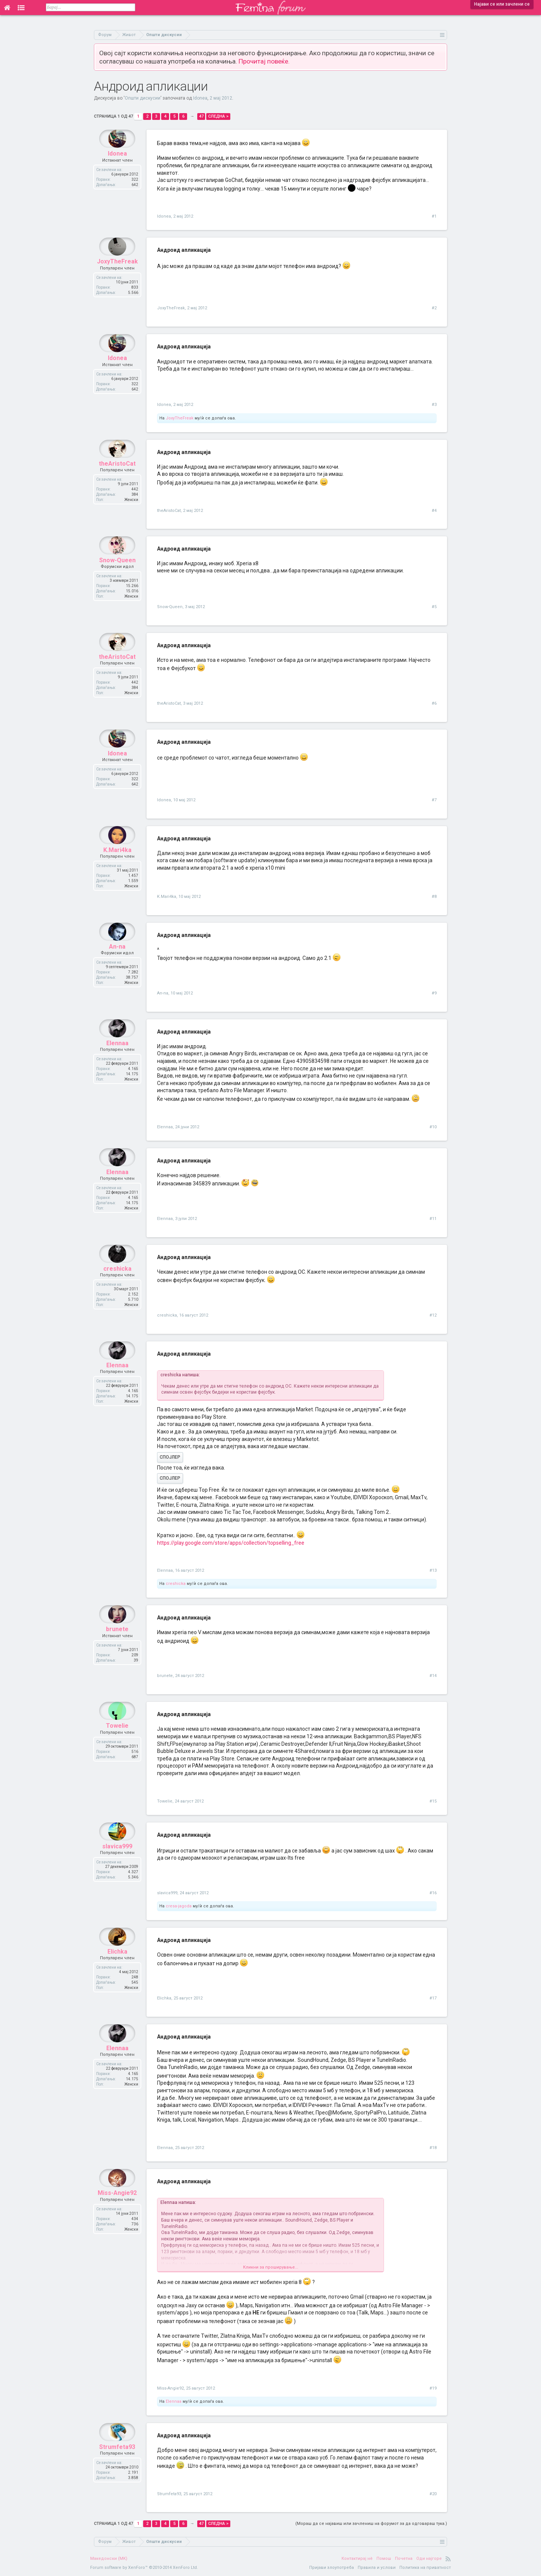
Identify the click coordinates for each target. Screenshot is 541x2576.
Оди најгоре (429, 2558)
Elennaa (117, 1061)
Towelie (117, 1743)
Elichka (117, 1969)
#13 (433, 1570)
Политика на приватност (425, 2567)
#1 (434, 216)
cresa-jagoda (179, 1906)
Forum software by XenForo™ (144, 2567)
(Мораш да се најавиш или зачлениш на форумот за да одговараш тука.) (371, 2523)
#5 (434, 606)
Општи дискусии (142, 98)
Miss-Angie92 (117, 2210)
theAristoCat (117, 481)
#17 (433, 1998)
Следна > (218, 116)
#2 (434, 308)
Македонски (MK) (108, 2558)
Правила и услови (377, 2567)
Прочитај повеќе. (264, 61)
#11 (433, 1218)
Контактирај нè (357, 2558)
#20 (433, 2493)
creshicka (117, 1286)
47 (201, 116)
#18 (433, 2147)
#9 (434, 993)
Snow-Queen (117, 578)
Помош (383, 2558)
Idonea (200, 98)
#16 (433, 1892)
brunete (117, 1647)
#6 (434, 703)
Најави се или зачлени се (502, 4)
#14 (433, 1675)
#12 (433, 1315)
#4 (434, 510)
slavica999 (117, 1864)
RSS (448, 2558)
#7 (434, 800)
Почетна (404, 2558)
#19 (433, 2388)
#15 (433, 1801)
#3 (434, 404)
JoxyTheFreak (117, 279)
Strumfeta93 (117, 2465)
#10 (433, 1127)
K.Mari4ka (117, 868)
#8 (434, 896)
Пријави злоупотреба (331, 2567)
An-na (117, 964)
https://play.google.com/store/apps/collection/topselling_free (230, 1543)
